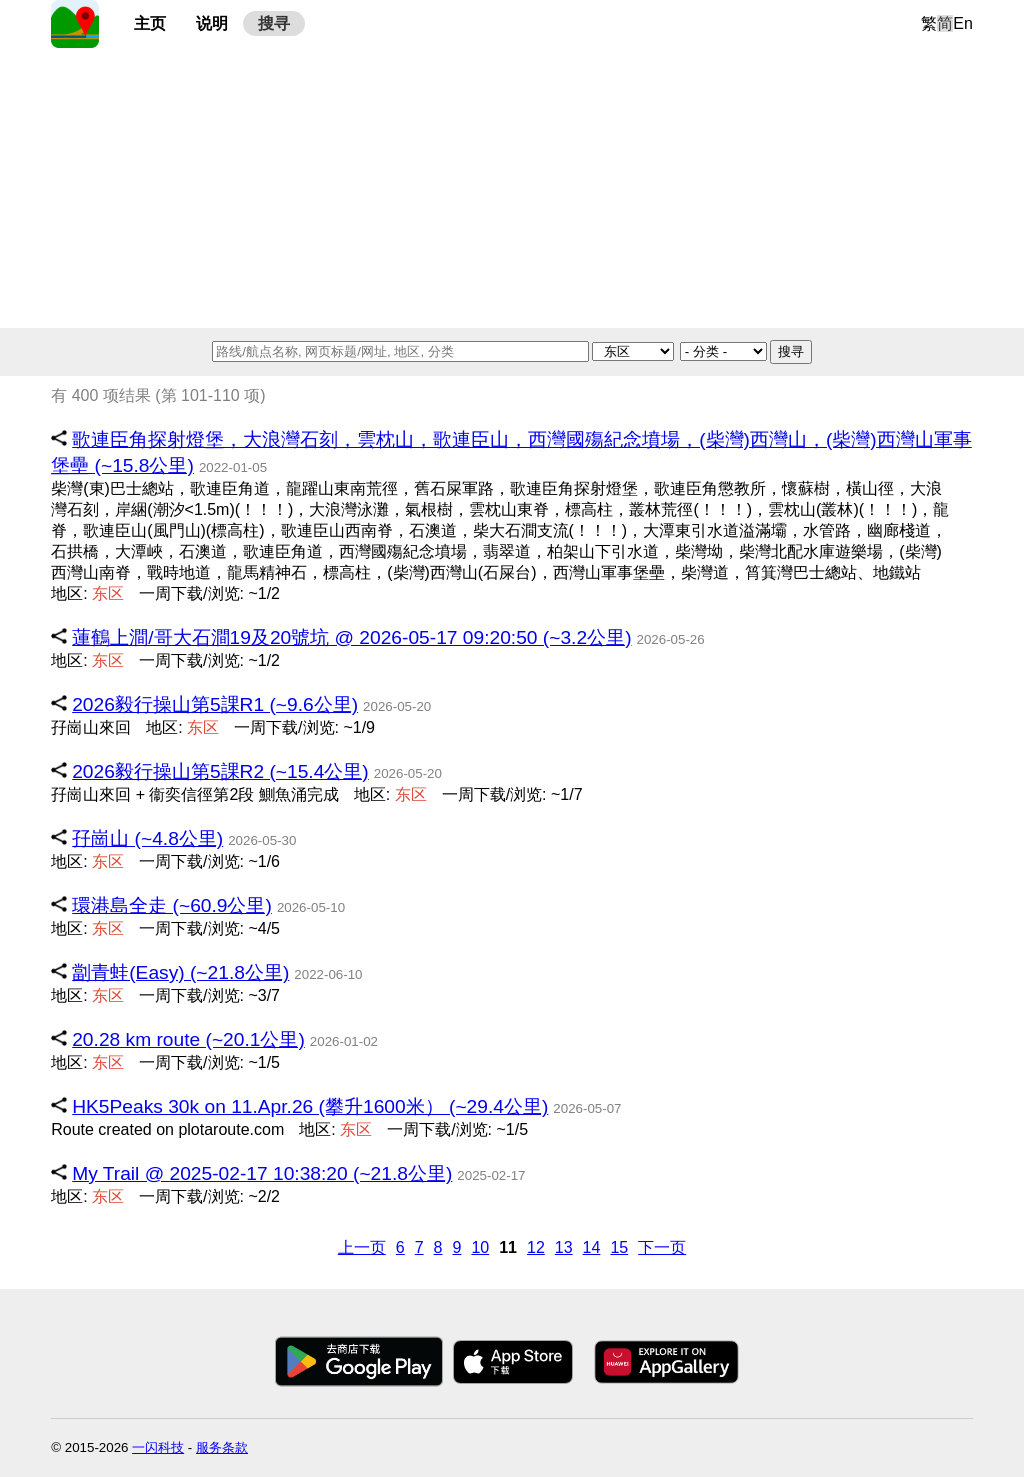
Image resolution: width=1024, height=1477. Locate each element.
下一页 (662, 1247)
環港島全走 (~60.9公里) (172, 905)
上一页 (362, 1247)
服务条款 (222, 1447)
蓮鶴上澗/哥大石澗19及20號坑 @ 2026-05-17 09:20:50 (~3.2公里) (351, 637)
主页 (150, 23)
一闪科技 (158, 1447)
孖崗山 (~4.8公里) (147, 838)
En (963, 23)
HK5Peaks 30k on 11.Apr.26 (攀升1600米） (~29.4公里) (310, 1106)
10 (480, 1247)
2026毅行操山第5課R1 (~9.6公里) (215, 704)
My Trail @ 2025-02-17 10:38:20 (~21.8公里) (262, 1173)
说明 (212, 23)
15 (619, 1247)
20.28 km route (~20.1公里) (188, 1039)
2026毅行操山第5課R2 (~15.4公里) (220, 771)
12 (536, 1247)
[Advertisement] (512, 188)
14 (592, 1247)
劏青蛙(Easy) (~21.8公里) (180, 972)
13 (564, 1247)
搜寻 (274, 23)
